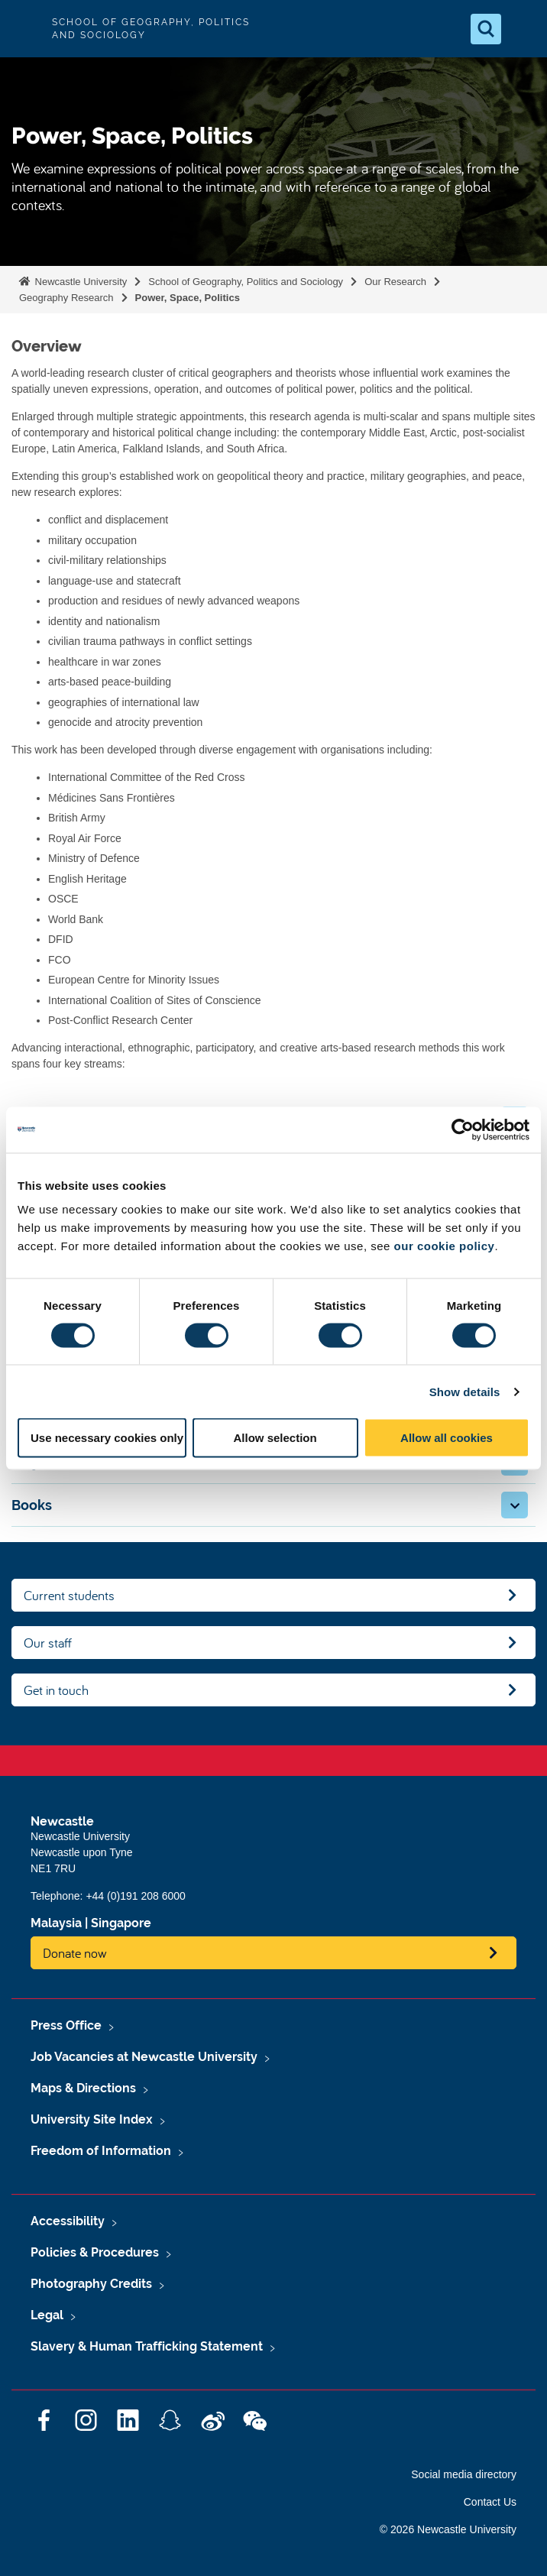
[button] (514, 1505)
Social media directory (463, 2474)
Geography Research (66, 297)
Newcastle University (79, 281)
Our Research (395, 281)
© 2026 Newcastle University (448, 2529)
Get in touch (56, 1690)
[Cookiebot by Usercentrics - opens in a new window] (462, 1129)
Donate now (75, 1953)
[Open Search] (486, 29)
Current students (69, 1595)
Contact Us (490, 2502)
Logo (24, 29)
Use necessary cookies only (107, 1437)
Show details (464, 1391)
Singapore (121, 1923)
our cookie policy (444, 1245)
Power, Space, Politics (187, 297)
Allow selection (274, 1437)
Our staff (48, 1642)
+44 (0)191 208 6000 (135, 1896)
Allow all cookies (446, 1437)
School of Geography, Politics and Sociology (245, 281)
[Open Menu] (522, 29)
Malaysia (56, 1923)
